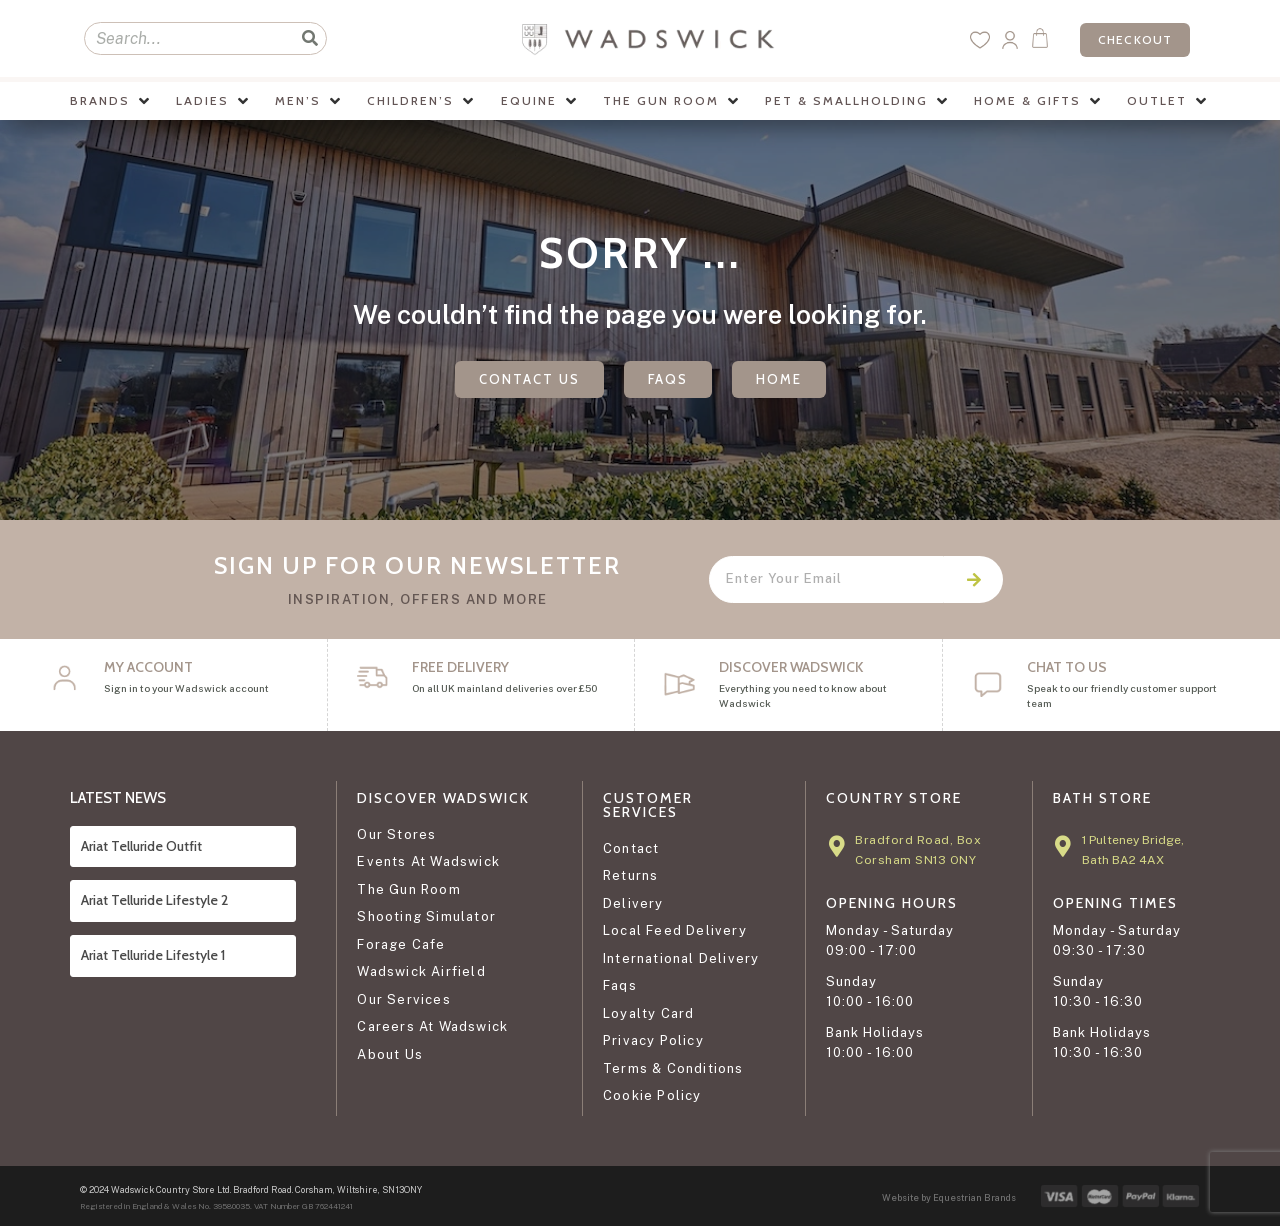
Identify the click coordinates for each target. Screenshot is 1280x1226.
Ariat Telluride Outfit (141, 846)
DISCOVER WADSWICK (791, 667)
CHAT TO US (1067, 667)
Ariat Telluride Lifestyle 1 (153, 955)
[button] (111, 101)
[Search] (309, 38)
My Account (148, 667)
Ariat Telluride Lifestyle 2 (154, 900)
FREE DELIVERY (460, 667)
